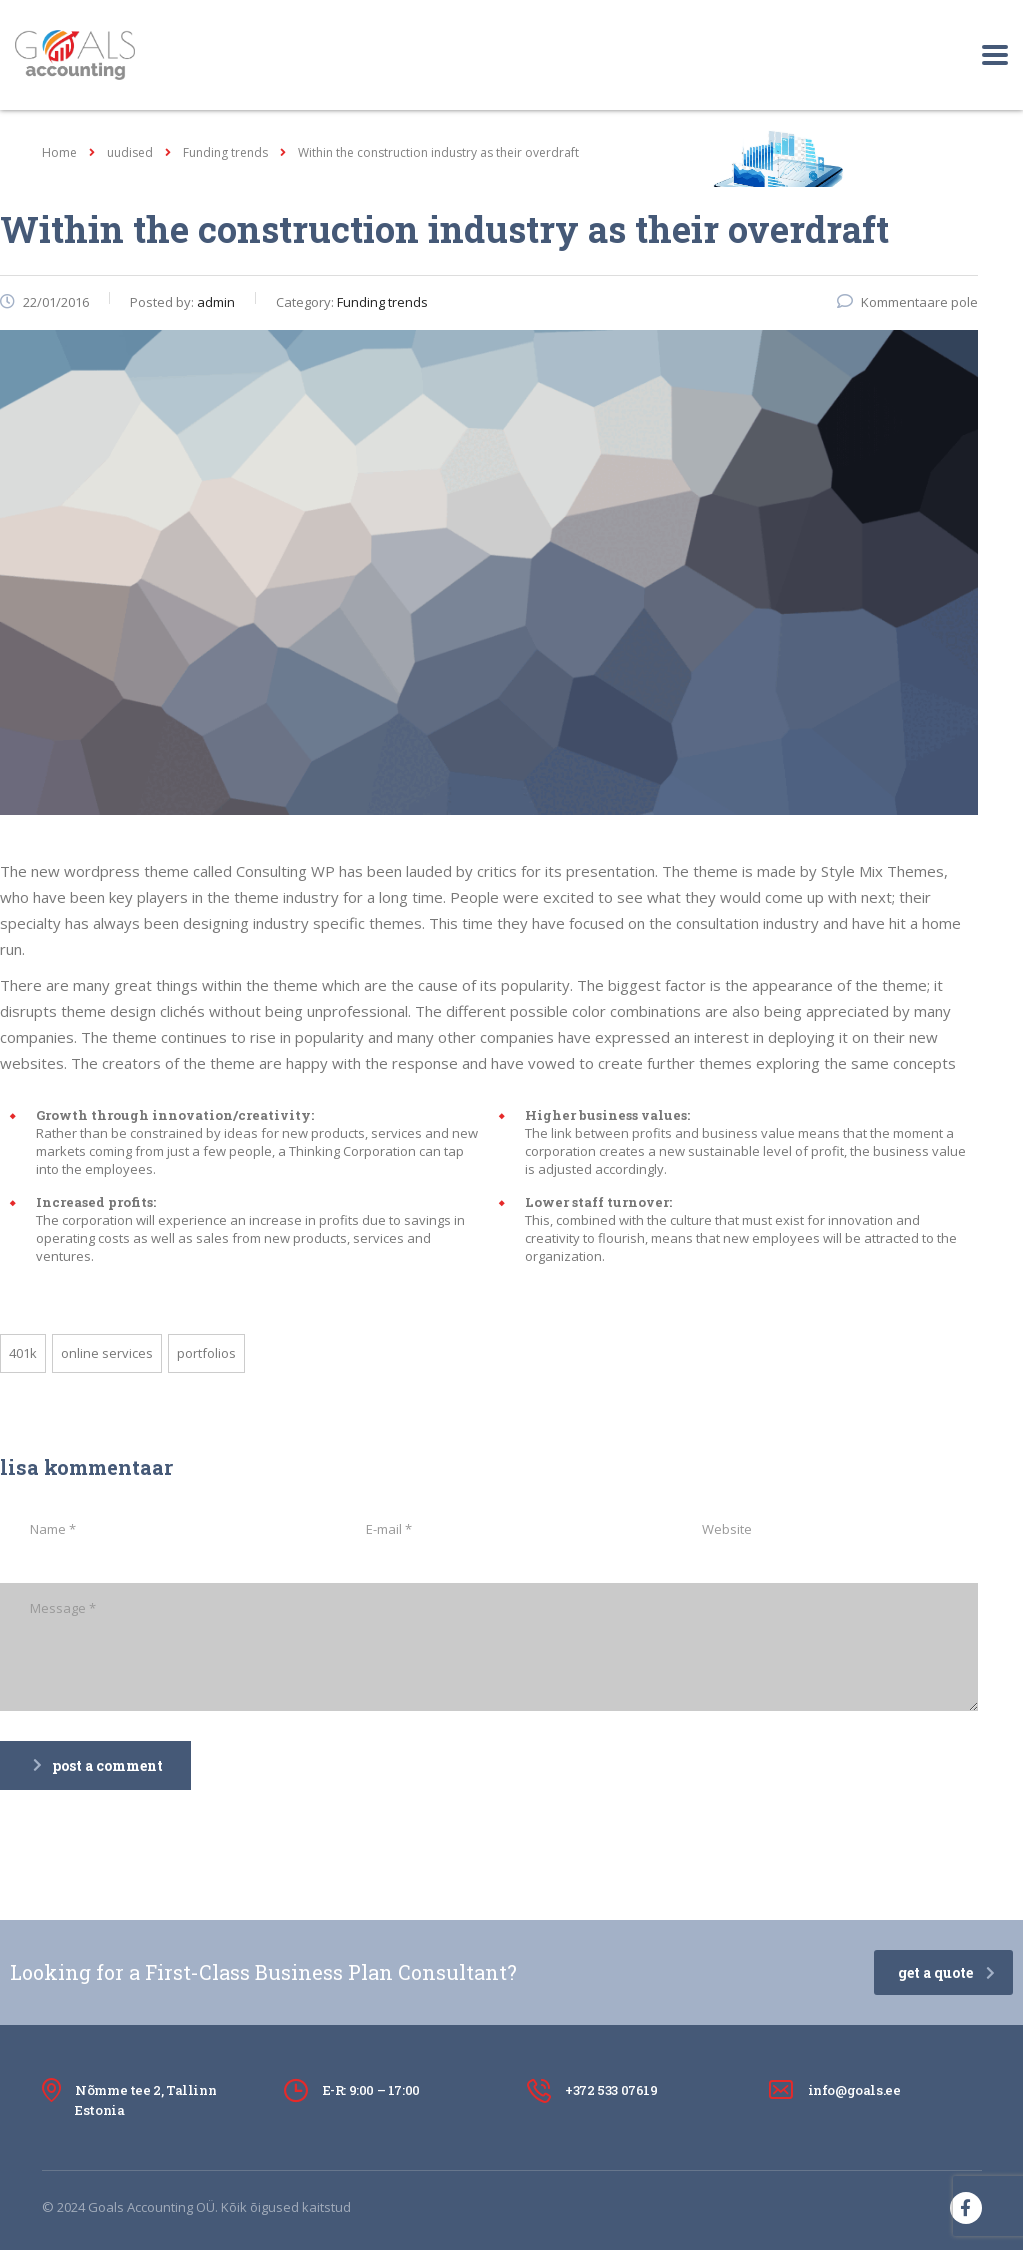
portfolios (206, 1353)
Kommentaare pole (907, 302)
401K (23, 1353)
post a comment (98, 1765)
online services (107, 1353)
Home (59, 152)
